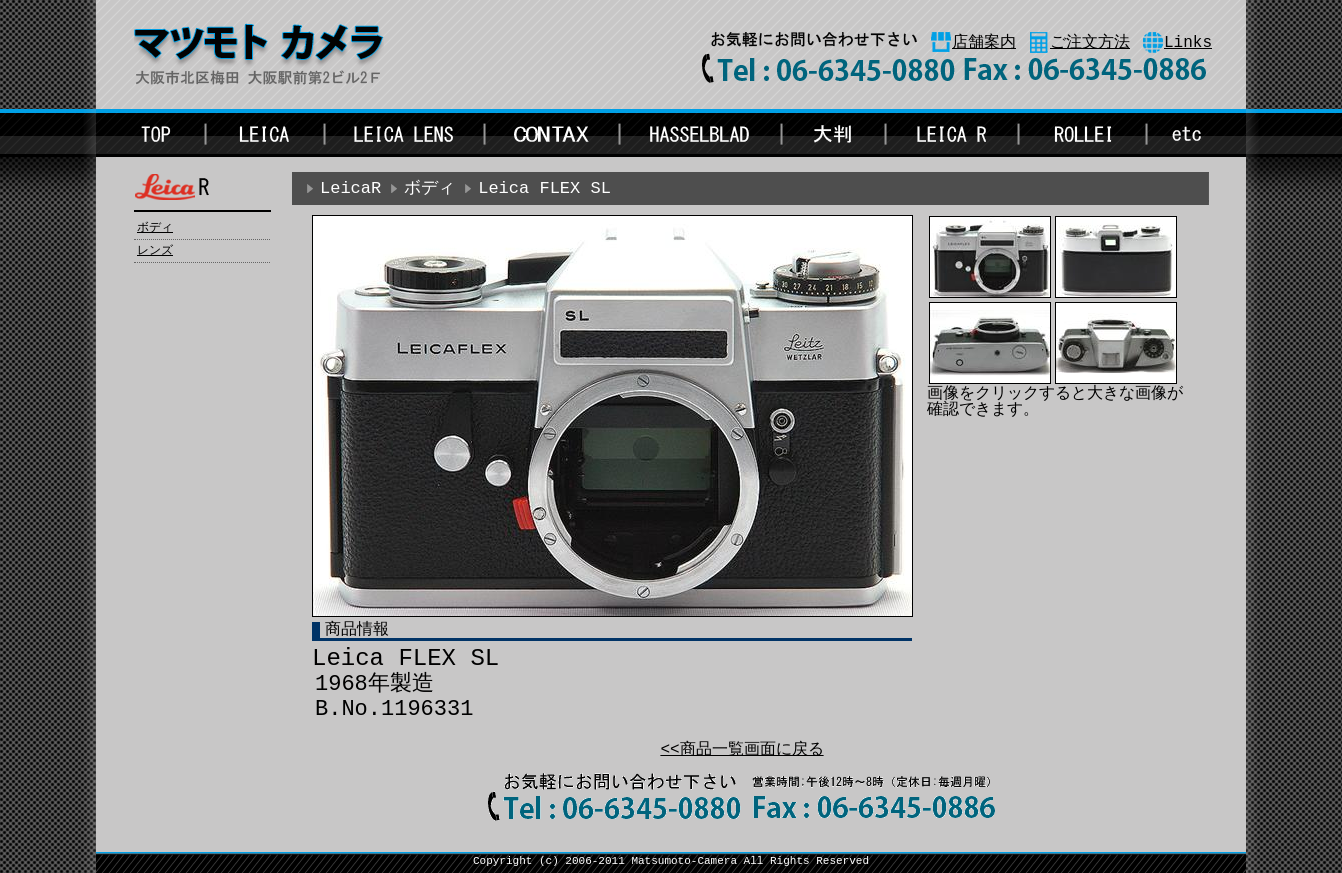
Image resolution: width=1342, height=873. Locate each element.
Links (1188, 43)
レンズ (155, 251)
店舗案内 (984, 43)
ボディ (155, 228)
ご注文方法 (1090, 43)
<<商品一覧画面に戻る (741, 750)
